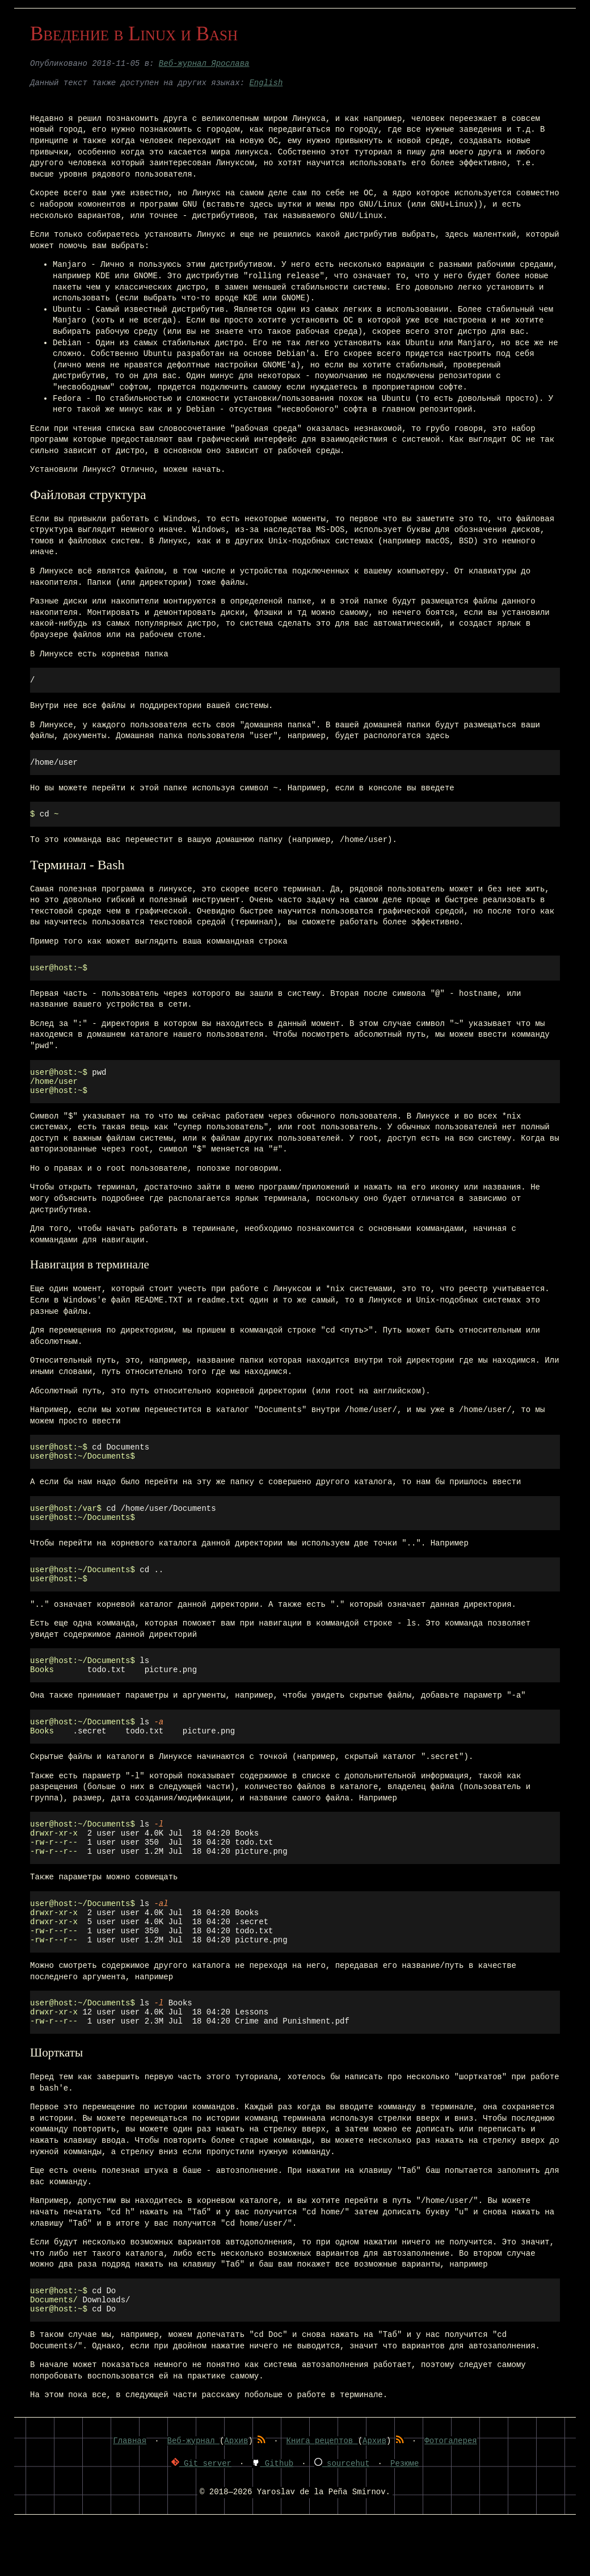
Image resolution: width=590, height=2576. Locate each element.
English (266, 83)
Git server (201, 2517)
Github (272, 2517)
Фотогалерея (450, 2495)
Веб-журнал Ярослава (204, 63)
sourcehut (342, 2517)
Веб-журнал (193, 2495)
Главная (129, 2495)
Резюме (404, 2517)
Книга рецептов (322, 2495)
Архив (236, 2495)
